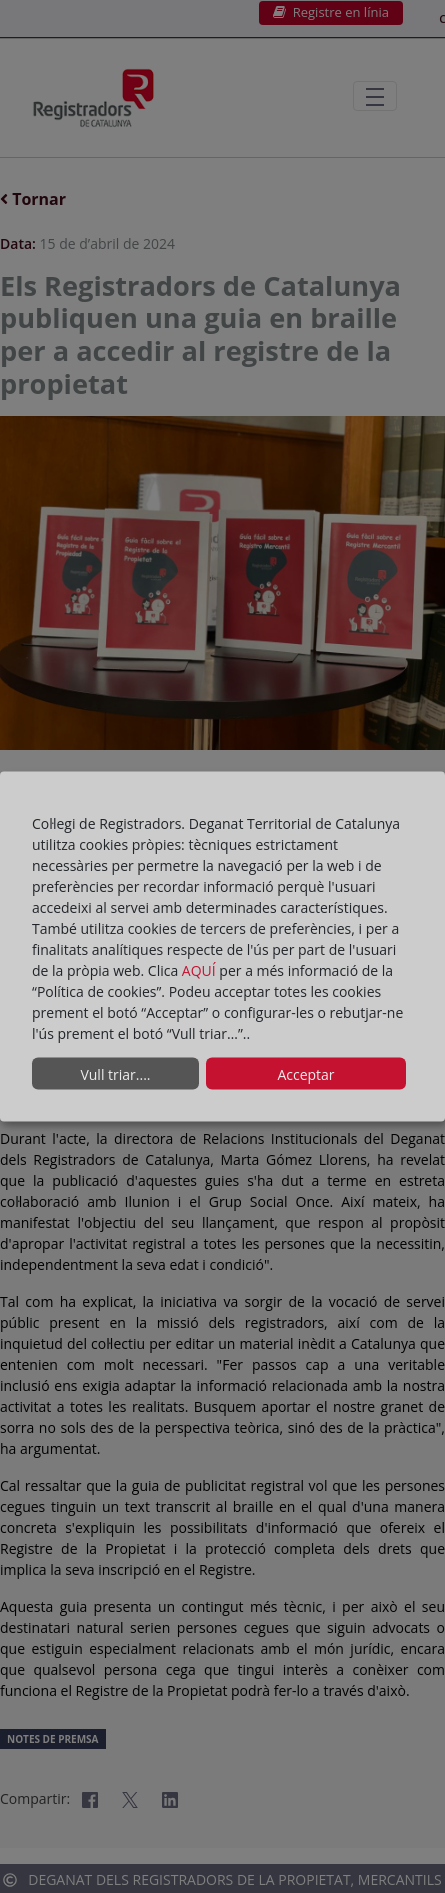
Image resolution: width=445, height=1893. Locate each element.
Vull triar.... (115, 1073)
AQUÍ (201, 970)
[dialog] (222, 946)
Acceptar (305, 1073)
